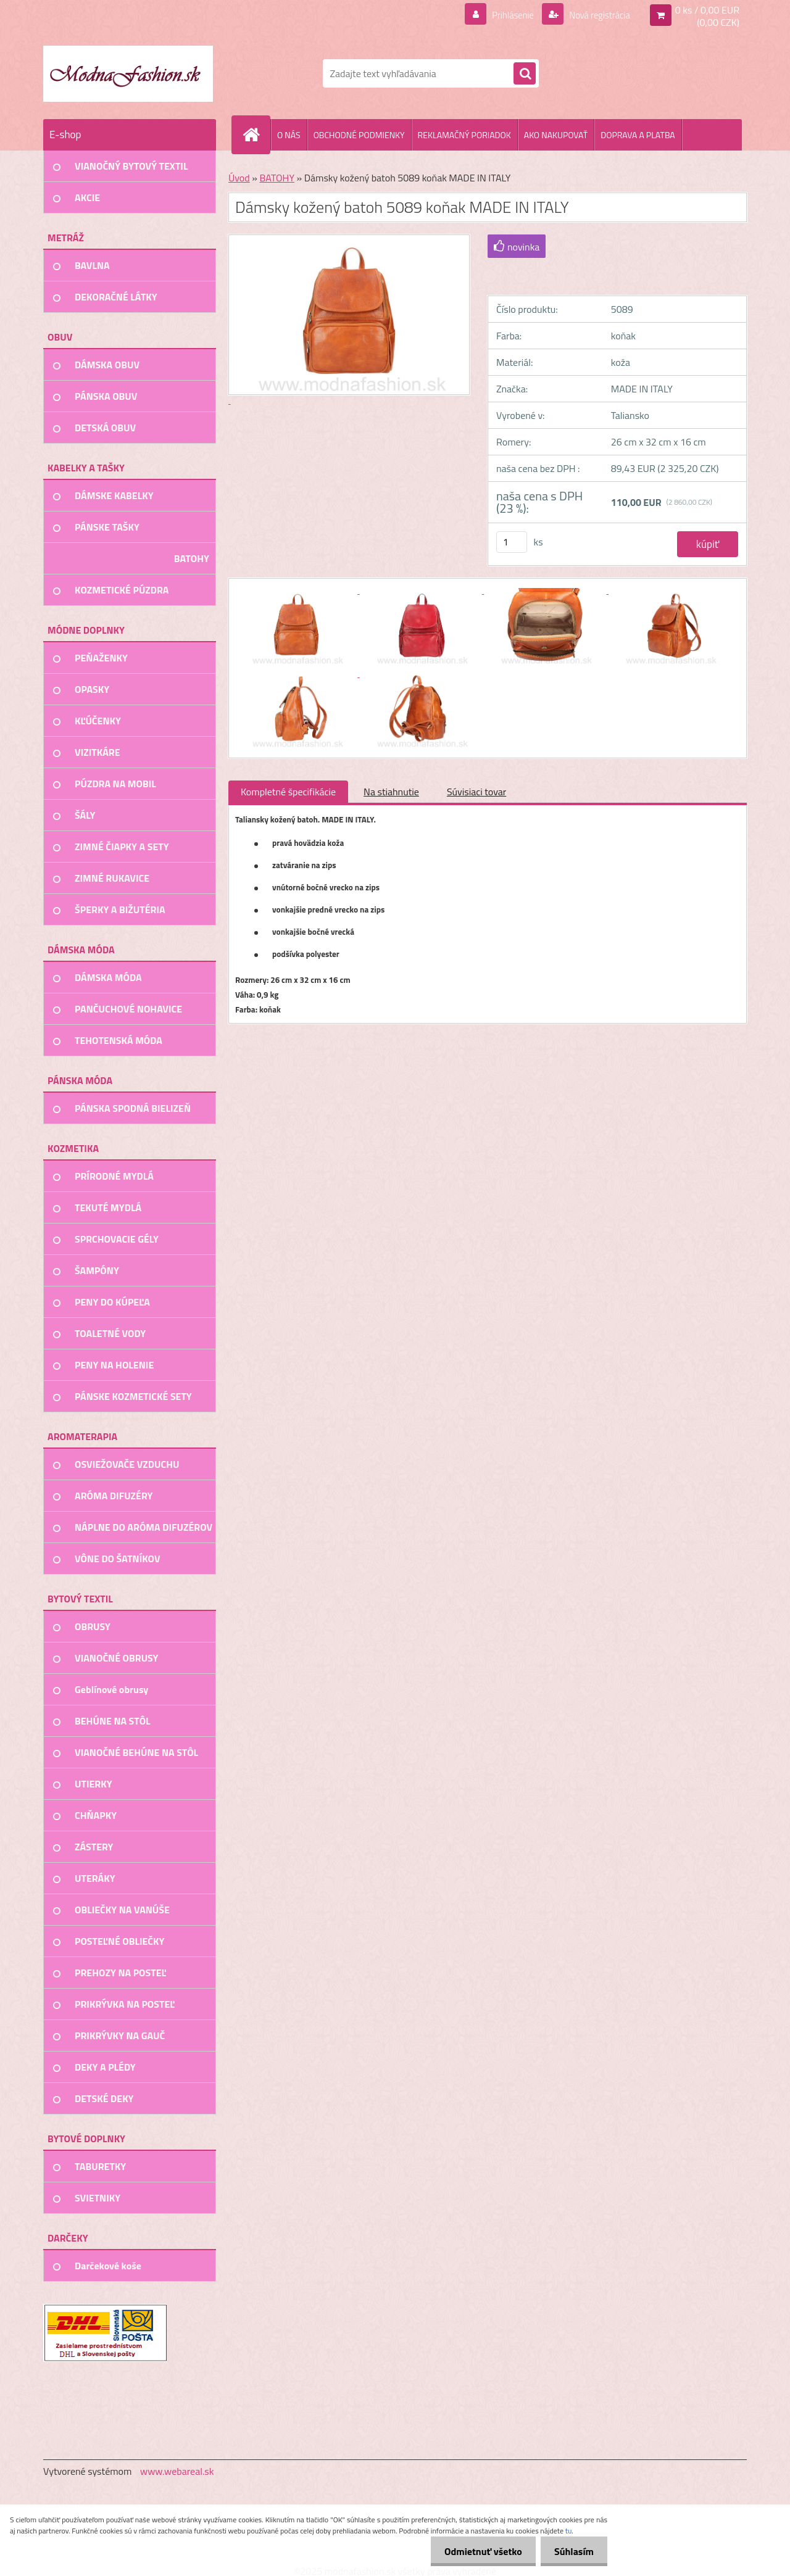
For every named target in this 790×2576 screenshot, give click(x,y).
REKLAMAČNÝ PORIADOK (464, 134)
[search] (525, 74)
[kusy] (511, 542)
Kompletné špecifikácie (288, 791)
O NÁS (289, 134)
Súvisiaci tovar (476, 791)
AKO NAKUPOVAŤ (556, 134)
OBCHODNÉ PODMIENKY (359, 134)
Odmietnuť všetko (478, 2551)
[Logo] (128, 73)
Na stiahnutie (391, 791)
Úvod (239, 177)
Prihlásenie (505, 14)
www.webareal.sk (177, 2471)
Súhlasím (572, 2551)
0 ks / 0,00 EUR (707, 9)
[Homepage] (256, 134)
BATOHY (276, 177)
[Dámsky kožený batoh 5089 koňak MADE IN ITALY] (297, 589)
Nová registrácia (596, 14)
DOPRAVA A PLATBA (638, 134)
